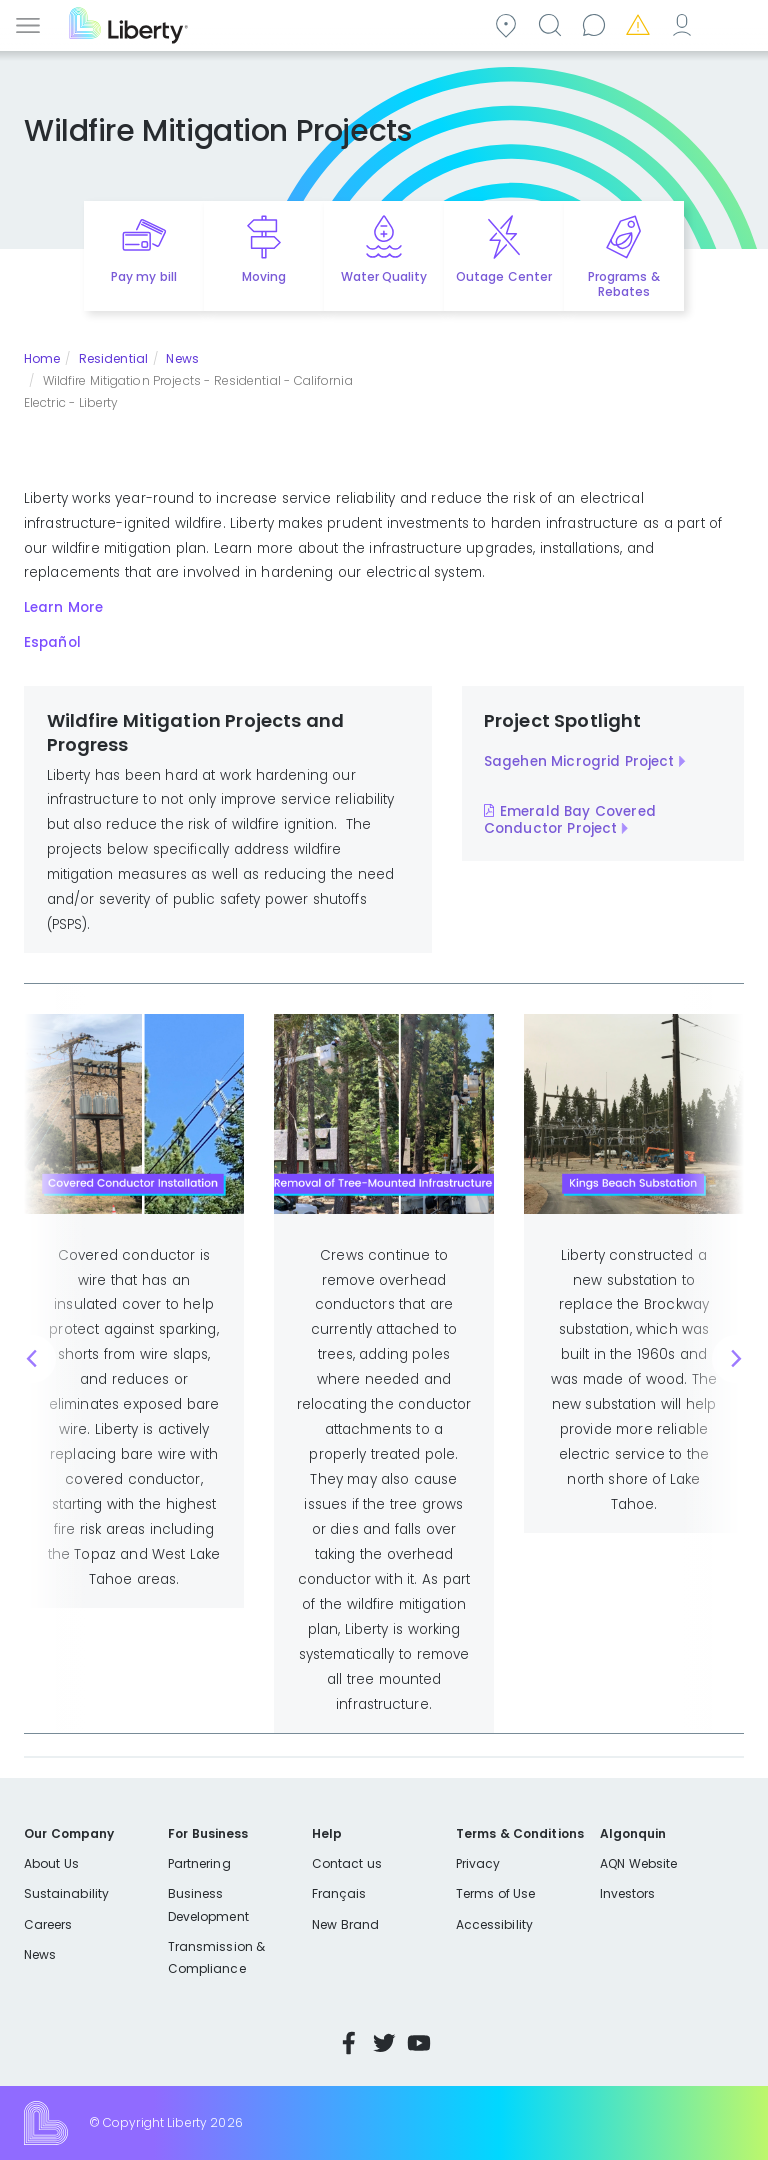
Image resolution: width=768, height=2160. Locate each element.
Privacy (478, 1863)
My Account (685, 23)
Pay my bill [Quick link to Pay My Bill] (144, 276)
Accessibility (494, 1924)
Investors (628, 1893)
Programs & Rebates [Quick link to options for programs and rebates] (623, 284)
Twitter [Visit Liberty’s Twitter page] (384, 2043)
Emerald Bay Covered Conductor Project (570, 820)
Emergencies (641, 23)
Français (339, 1893)
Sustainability (66, 1893)
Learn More (63, 607)
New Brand (345, 1924)
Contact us (597, 23)
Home (42, 358)
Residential (113, 358)
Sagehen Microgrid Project (579, 761)
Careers (48, 1924)
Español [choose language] (729, 23)
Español (52, 642)
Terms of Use (496, 1893)
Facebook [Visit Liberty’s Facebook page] (349, 2043)
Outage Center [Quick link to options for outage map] (503, 276)
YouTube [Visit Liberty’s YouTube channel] (419, 2043)
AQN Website (638, 1863)
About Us (51, 1863)
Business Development (208, 1904)
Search (553, 23)
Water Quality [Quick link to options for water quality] (384, 276)
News (182, 358)
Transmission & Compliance (216, 1957)
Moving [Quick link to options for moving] (264, 276)
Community (509, 23)
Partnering (199, 1863)
